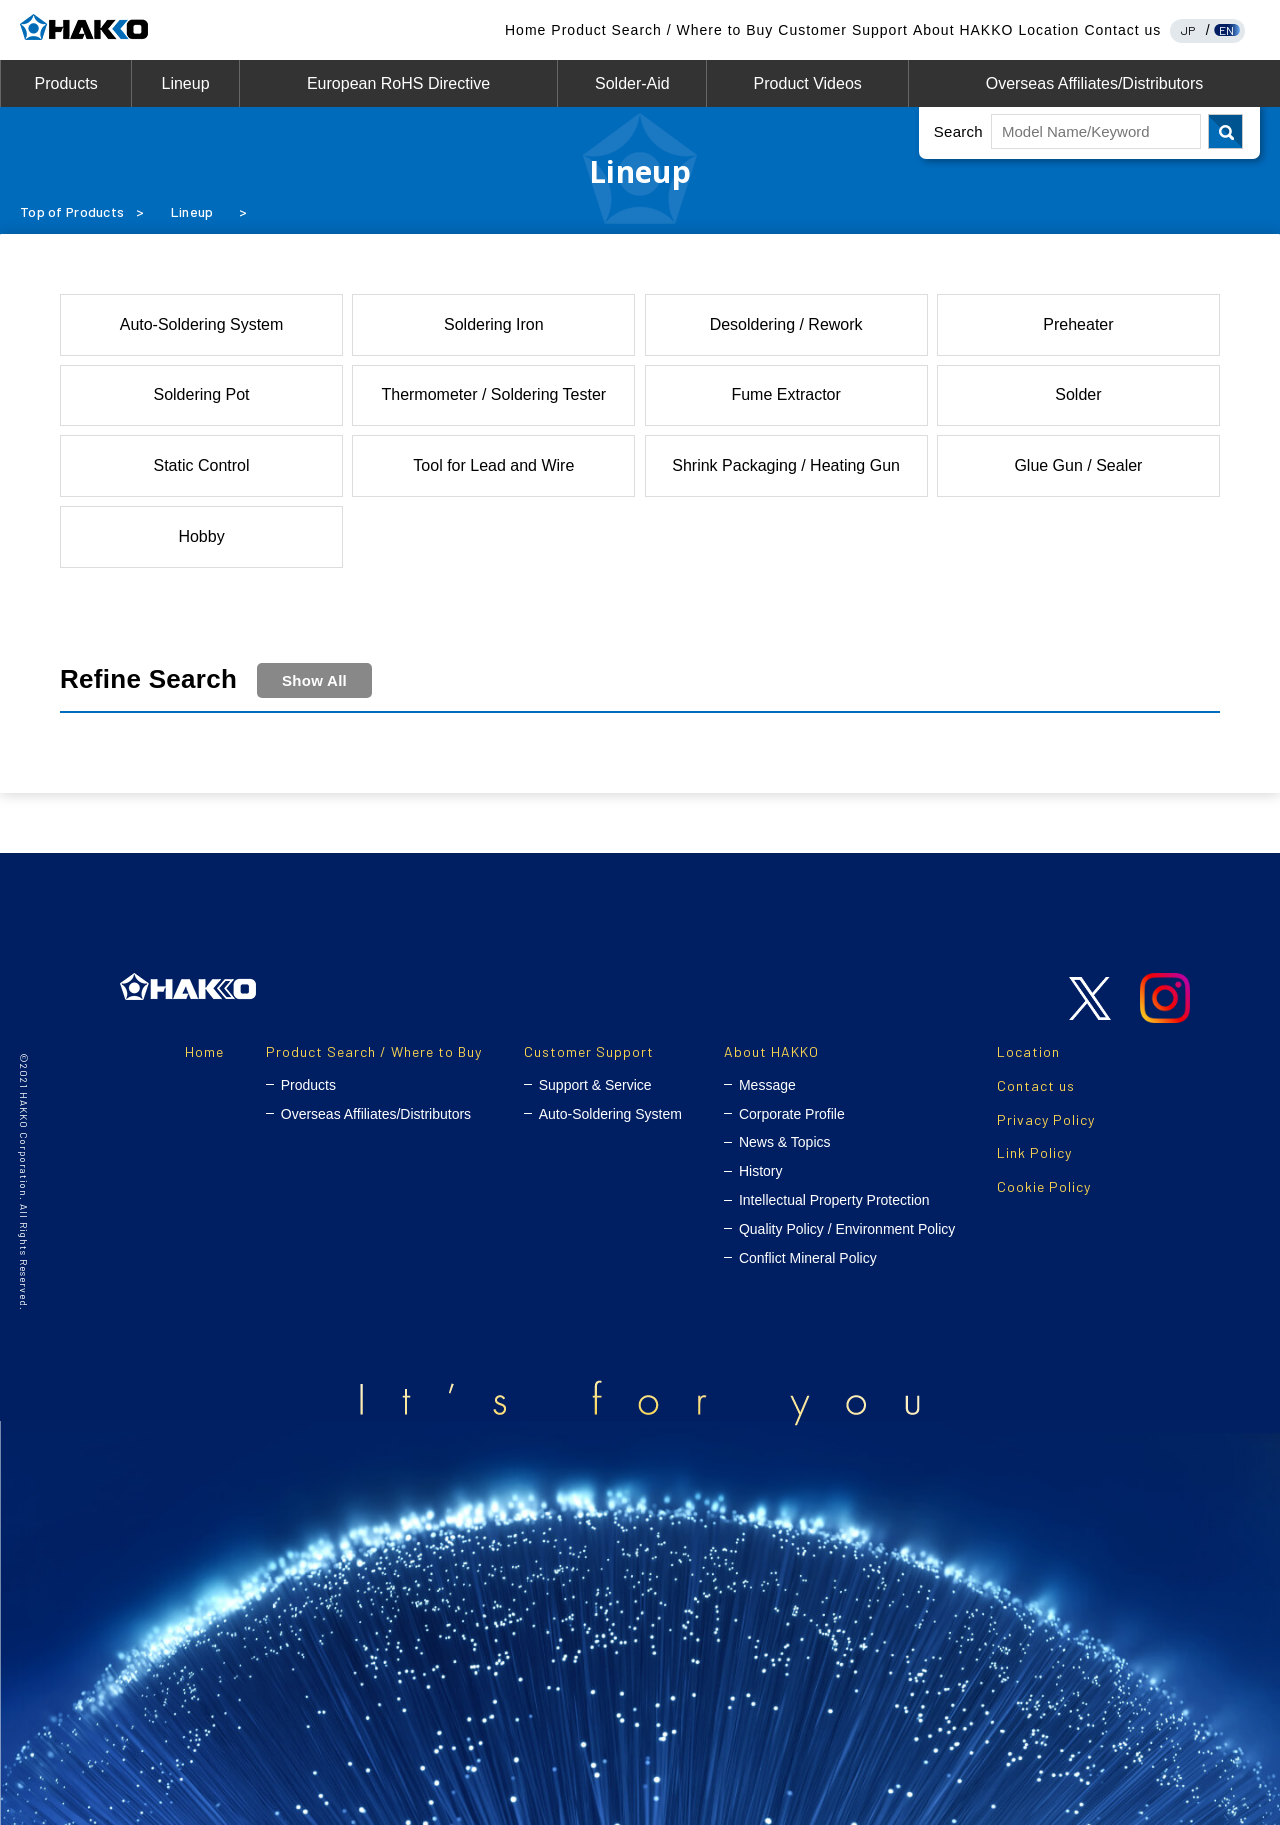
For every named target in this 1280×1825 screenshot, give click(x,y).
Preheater (1078, 324)
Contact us (1122, 30)
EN (1227, 30)
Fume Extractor (785, 394)
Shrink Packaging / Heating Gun (786, 465)
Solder (1078, 394)
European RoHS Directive (398, 83)
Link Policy (1034, 1152)
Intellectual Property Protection (834, 1200)
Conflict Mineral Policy (808, 1258)
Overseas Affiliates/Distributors (1095, 83)
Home (525, 30)
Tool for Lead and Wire (493, 465)
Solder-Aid (632, 83)
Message (767, 1085)
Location (1048, 30)
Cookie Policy (1044, 1186)
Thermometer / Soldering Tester (493, 394)
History (761, 1171)
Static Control (202, 465)
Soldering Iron (494, 324)
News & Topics (785, 1142)
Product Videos (808, 83)
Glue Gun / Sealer (1078, 465)
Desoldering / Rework (786, 324)
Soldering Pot (201, 394)
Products (66, 83)
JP (1188, 30)
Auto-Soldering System (202, 324)
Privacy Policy (1046, 1119)
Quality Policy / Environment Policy (847, 1229)
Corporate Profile (792, 1114)
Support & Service (595, 1085)
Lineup (185, 83)
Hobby (201, 536)
